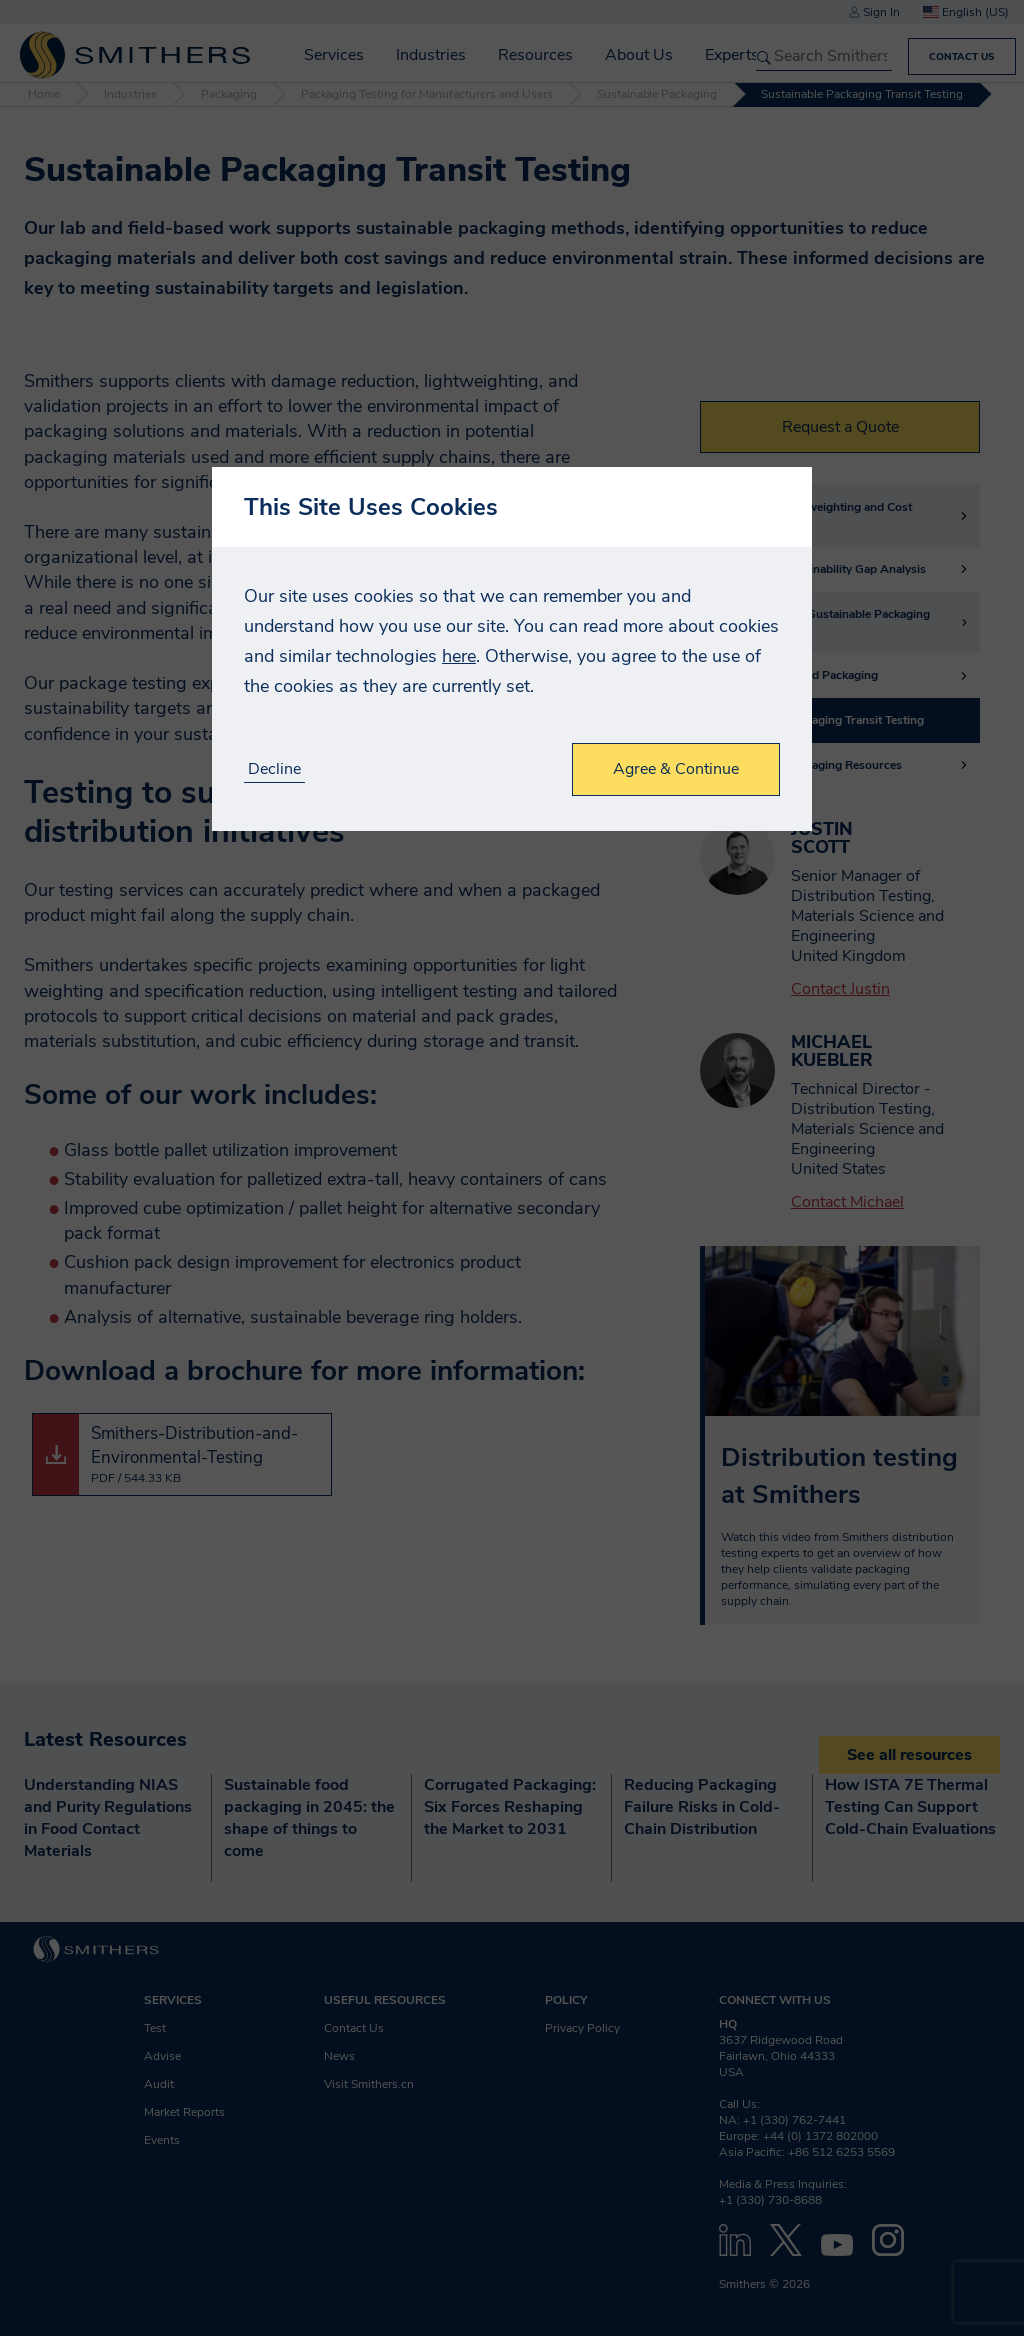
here (459, 656)
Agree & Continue (676, 769)
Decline (274, 769)
